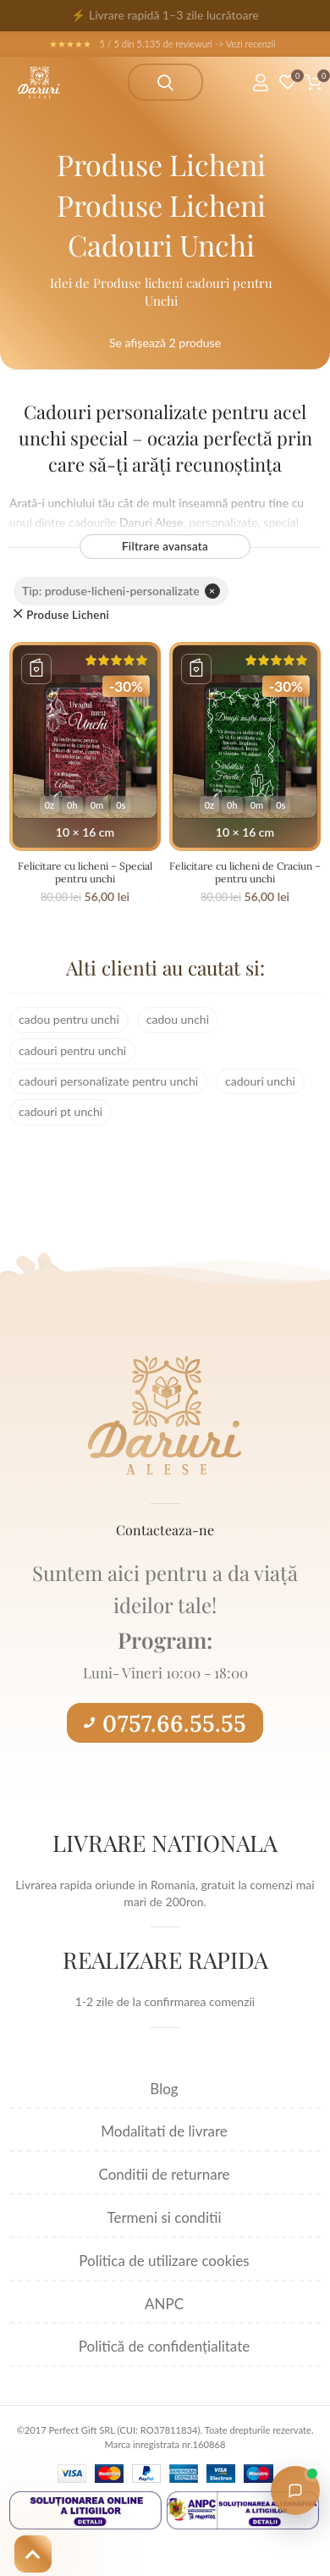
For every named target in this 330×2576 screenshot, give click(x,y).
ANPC (164, 2304)
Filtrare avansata (165, 546)
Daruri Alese (151, 522)
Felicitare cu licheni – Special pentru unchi (85, 872)
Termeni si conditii (164, 2217)
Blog (164, 2089)
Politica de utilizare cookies (164, 2260)
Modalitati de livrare (164, 2131)
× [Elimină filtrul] (212, 590)
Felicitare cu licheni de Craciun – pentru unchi (245, 872)
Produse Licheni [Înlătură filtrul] (67, 615)
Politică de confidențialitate (164, 2346)
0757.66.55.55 (165, 1723)
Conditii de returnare (164, 2174)
